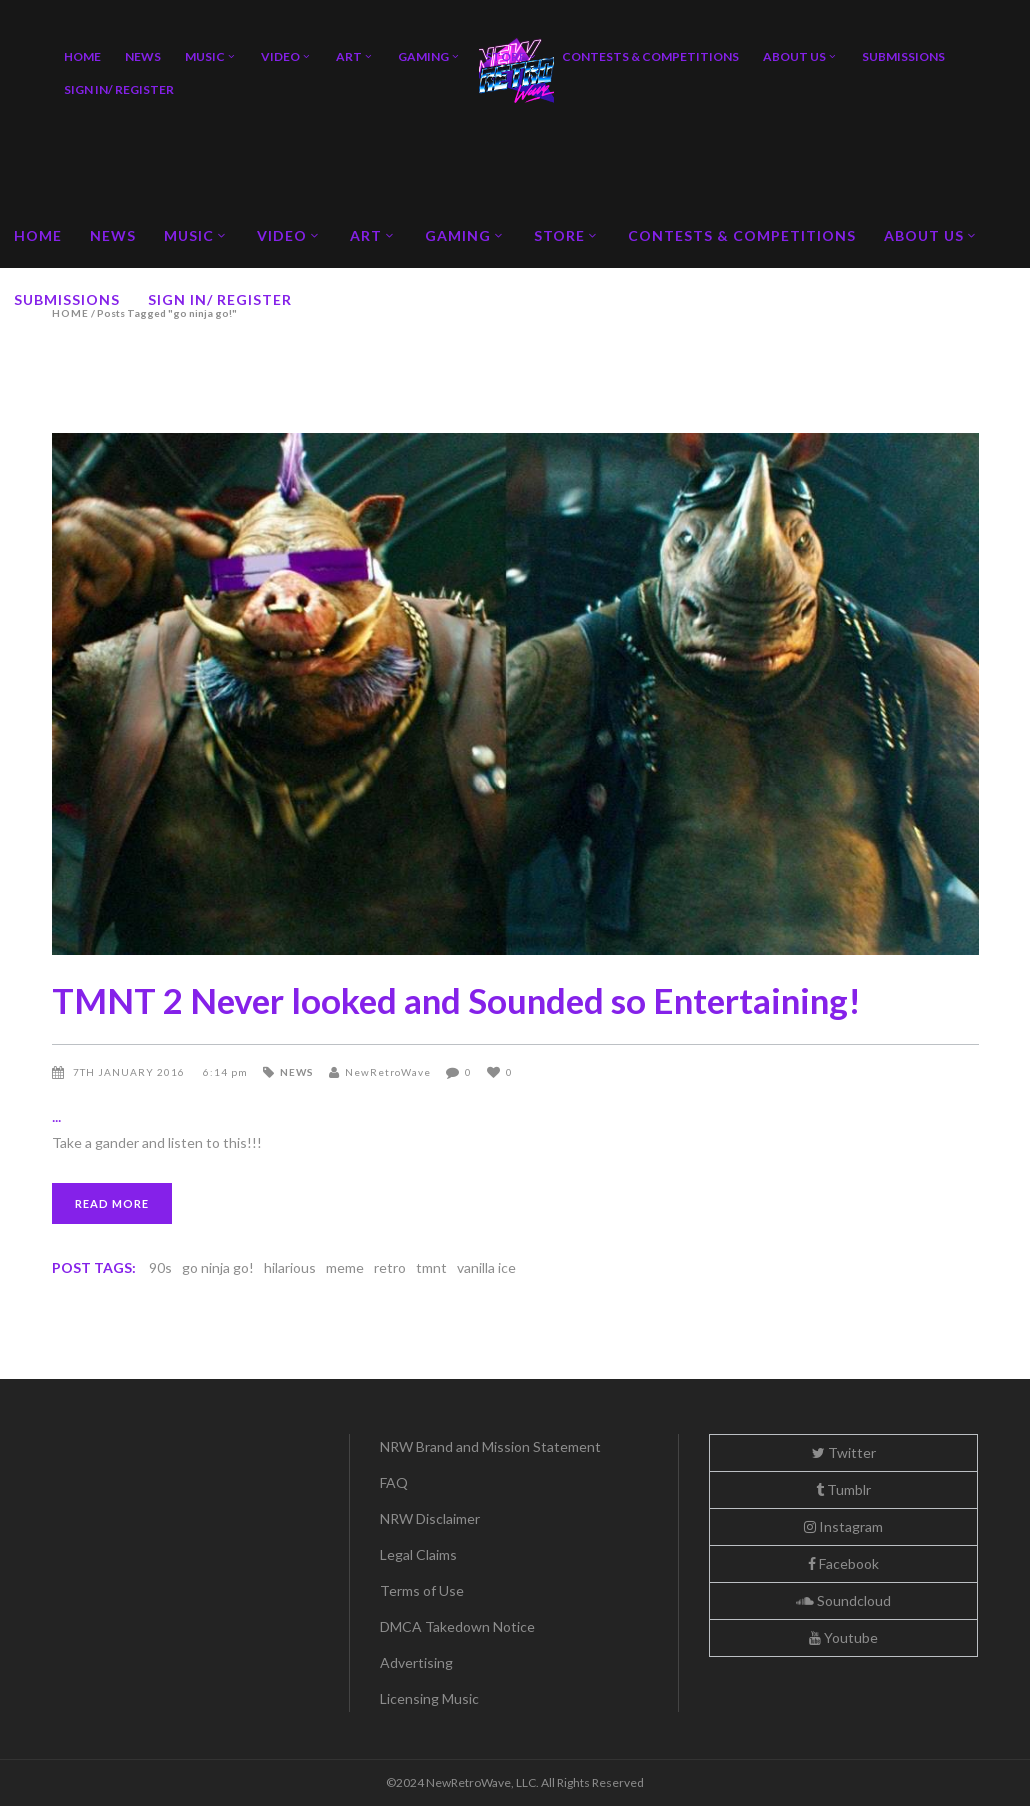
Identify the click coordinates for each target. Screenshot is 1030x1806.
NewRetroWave (388, 1072)
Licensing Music (429, 1698)
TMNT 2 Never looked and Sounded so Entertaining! (456, 1000)
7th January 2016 (130, 1072)
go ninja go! (218, 1267)
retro (390, 1267)
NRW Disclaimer (430, 1518)
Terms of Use (422, 1590)
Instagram (843, 1526)
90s (160, 1267)
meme (345, 1267)
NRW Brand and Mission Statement (490, 1446)
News (297, 1072)
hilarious (290, 1267)
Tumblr (843, 1489)
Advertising (416, 1662)
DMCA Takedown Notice (457, 1626)
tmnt (431, 1267)
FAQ (394, 1482)
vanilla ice (486, 1267)
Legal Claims (418, 1554)
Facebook (843, 1563)
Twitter (844, 1452)
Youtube (843, 1637)
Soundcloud (843, 1600)
